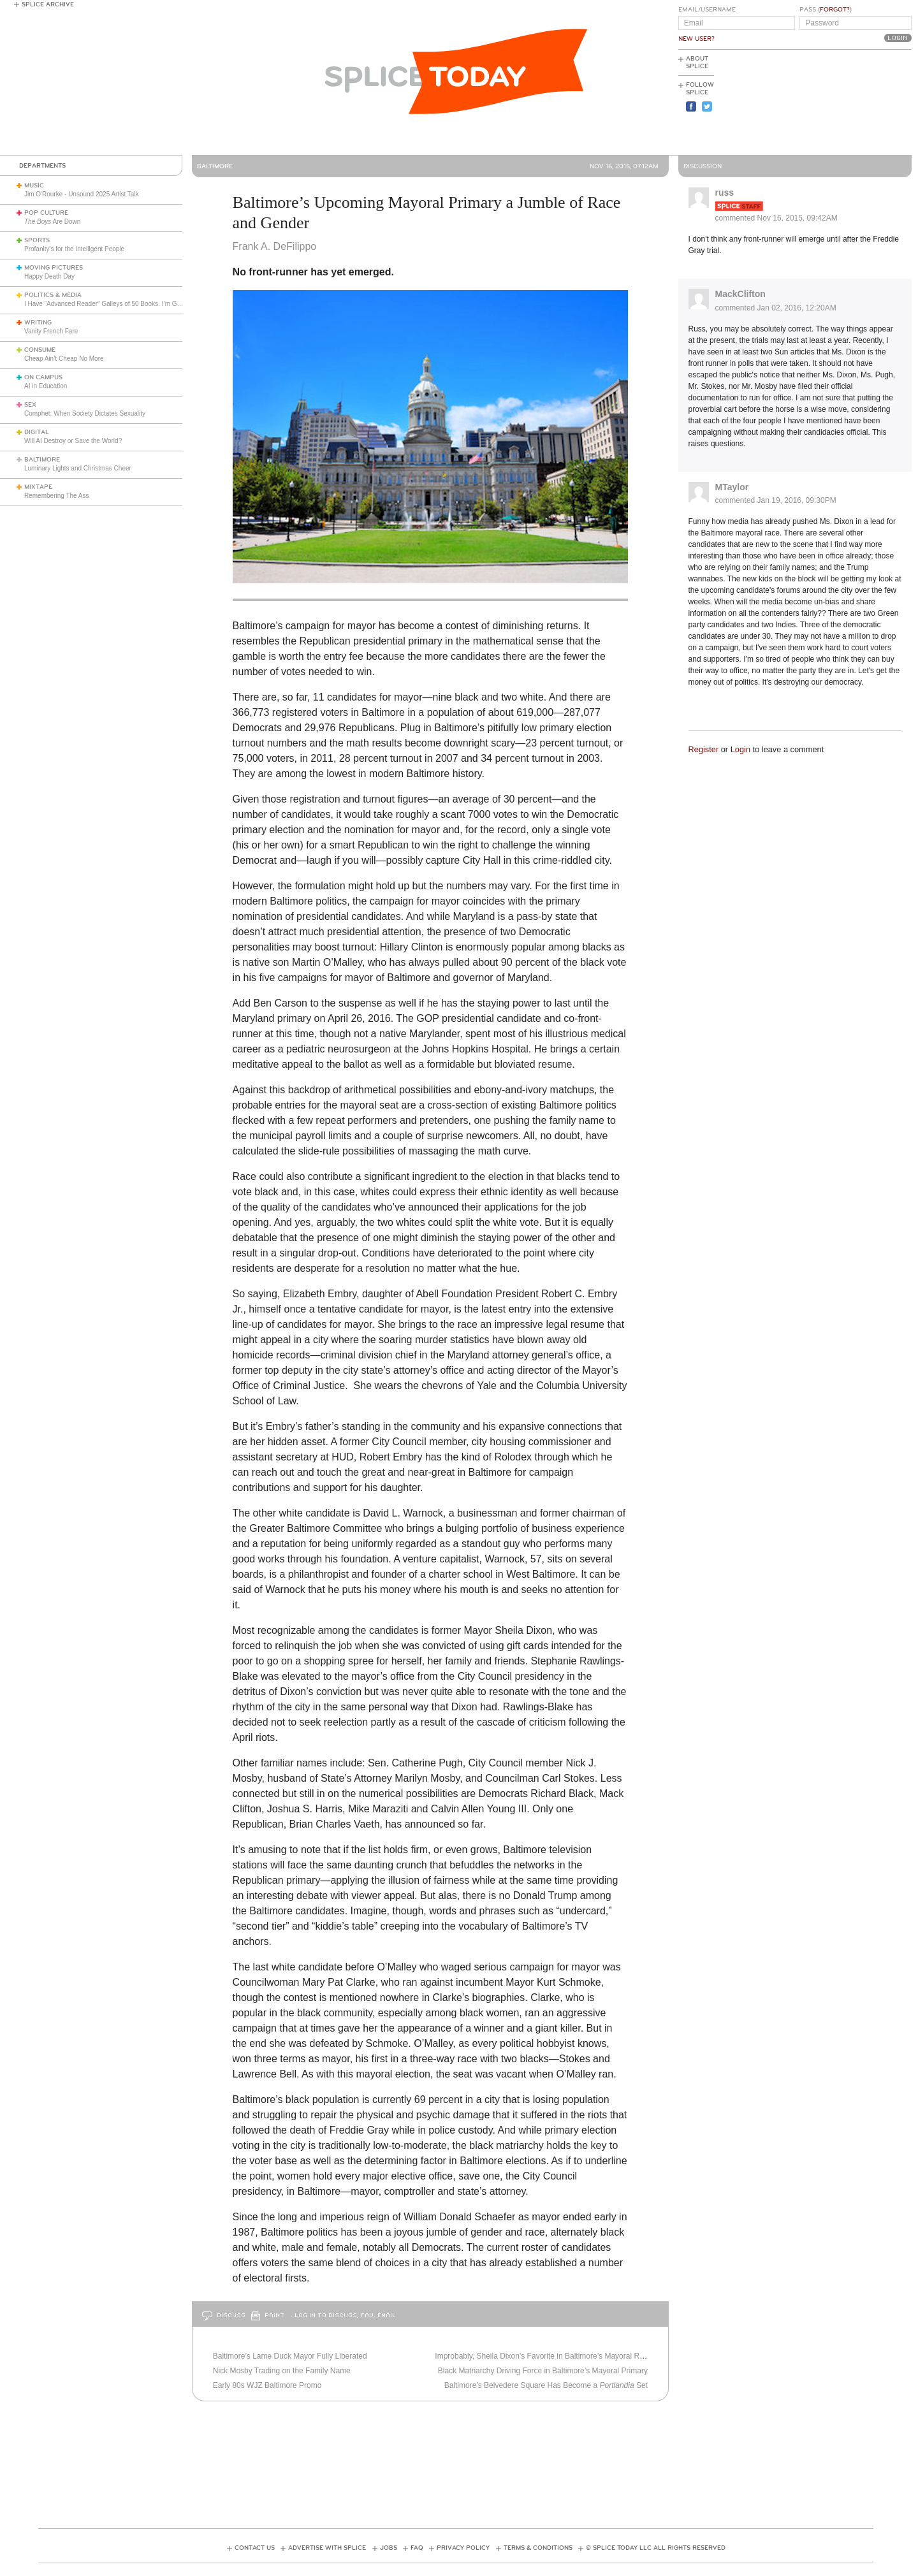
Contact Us (255, 2548)
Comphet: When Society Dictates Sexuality (84, 413)
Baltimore (42, 459)
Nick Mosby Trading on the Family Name (282, 2370)
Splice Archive (48, 4)
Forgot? (835, 9)
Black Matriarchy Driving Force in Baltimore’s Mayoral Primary (543, 2370)
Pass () (825, 9)
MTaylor (732, 487)
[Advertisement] (854, 102)
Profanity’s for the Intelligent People (75, 248)
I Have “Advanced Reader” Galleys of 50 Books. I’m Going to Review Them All (134, 303)
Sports (37, 240)
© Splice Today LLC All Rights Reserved (655, 2548)
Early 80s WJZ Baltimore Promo (267, 2385)
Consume (39, 350)
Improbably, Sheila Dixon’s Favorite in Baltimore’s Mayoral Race (543, 2356)
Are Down (52, 221)
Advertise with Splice (327, 2548)
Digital (36, 432)
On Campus (43, 377)
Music (34, 185)
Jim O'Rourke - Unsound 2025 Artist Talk (81, 194)
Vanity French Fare (51, 331)
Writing (38, 322)
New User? (696, 39)
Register (703, 749)
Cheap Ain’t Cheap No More (64, 358)
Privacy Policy (463, 2548)
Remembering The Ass (56, 495)
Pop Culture (46, 213)
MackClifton (740, 294)
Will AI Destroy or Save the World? (73, 440)
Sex (30, 405)
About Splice (697, 62)
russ (724, 192)
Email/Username (707, 9)
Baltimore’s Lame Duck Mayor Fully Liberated (290, 2356)
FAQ (417, 2548)
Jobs (388, 2548)
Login (740, 749)
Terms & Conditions (538, 2548)
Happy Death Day (49, 276)
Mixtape (38, 487)
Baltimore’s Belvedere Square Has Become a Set (546, 2385)
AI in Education (45, 385)
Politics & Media (53, 295)
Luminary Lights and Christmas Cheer (77, 468)
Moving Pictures (53, 268)
